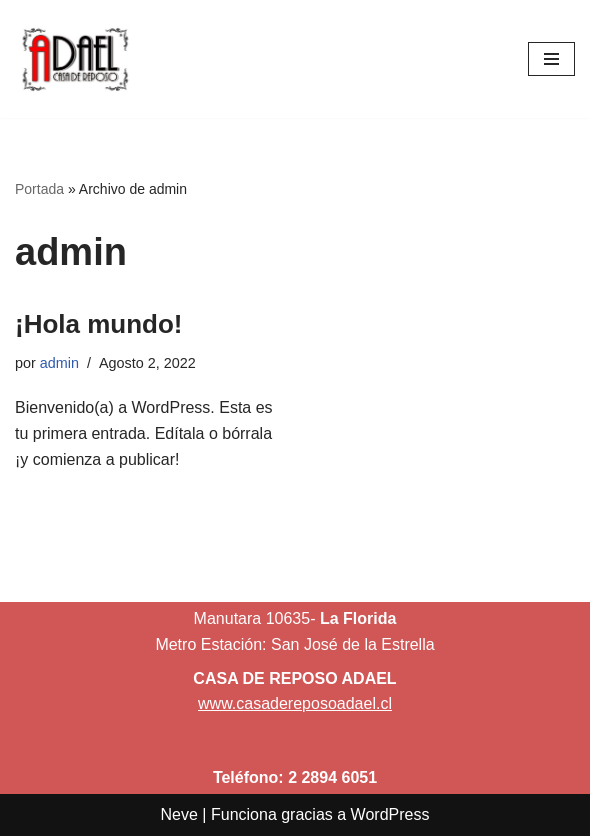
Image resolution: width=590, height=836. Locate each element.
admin (59, 363)
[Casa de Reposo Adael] (75, 59)
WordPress (390, 814)
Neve (179, 814)
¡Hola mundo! (99, 324)
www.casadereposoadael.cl (295, 703)
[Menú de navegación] (551, 59)
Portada (39, 189)
